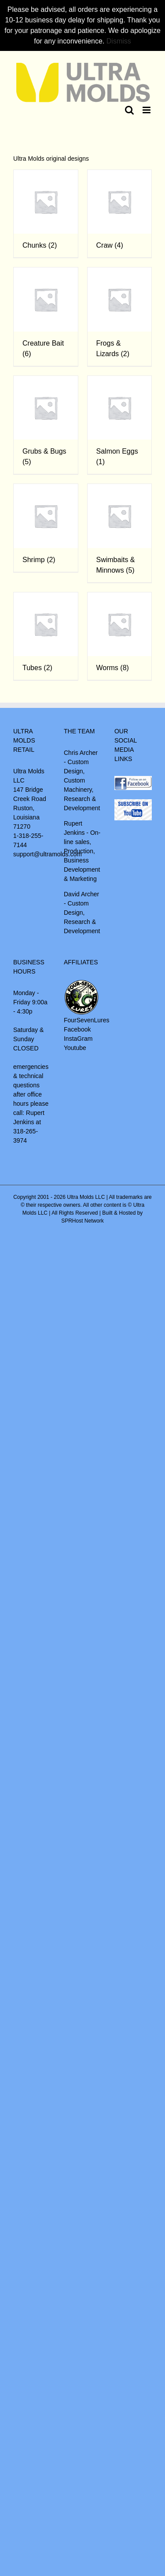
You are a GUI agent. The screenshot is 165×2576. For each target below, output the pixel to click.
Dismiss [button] (118, 41)
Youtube (75, 1047)
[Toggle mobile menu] (147, 110)
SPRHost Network (82, 1221)
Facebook (77, 1029)
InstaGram (78, 1038)
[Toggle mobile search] (129, 110)
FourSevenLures (87, 1020)
